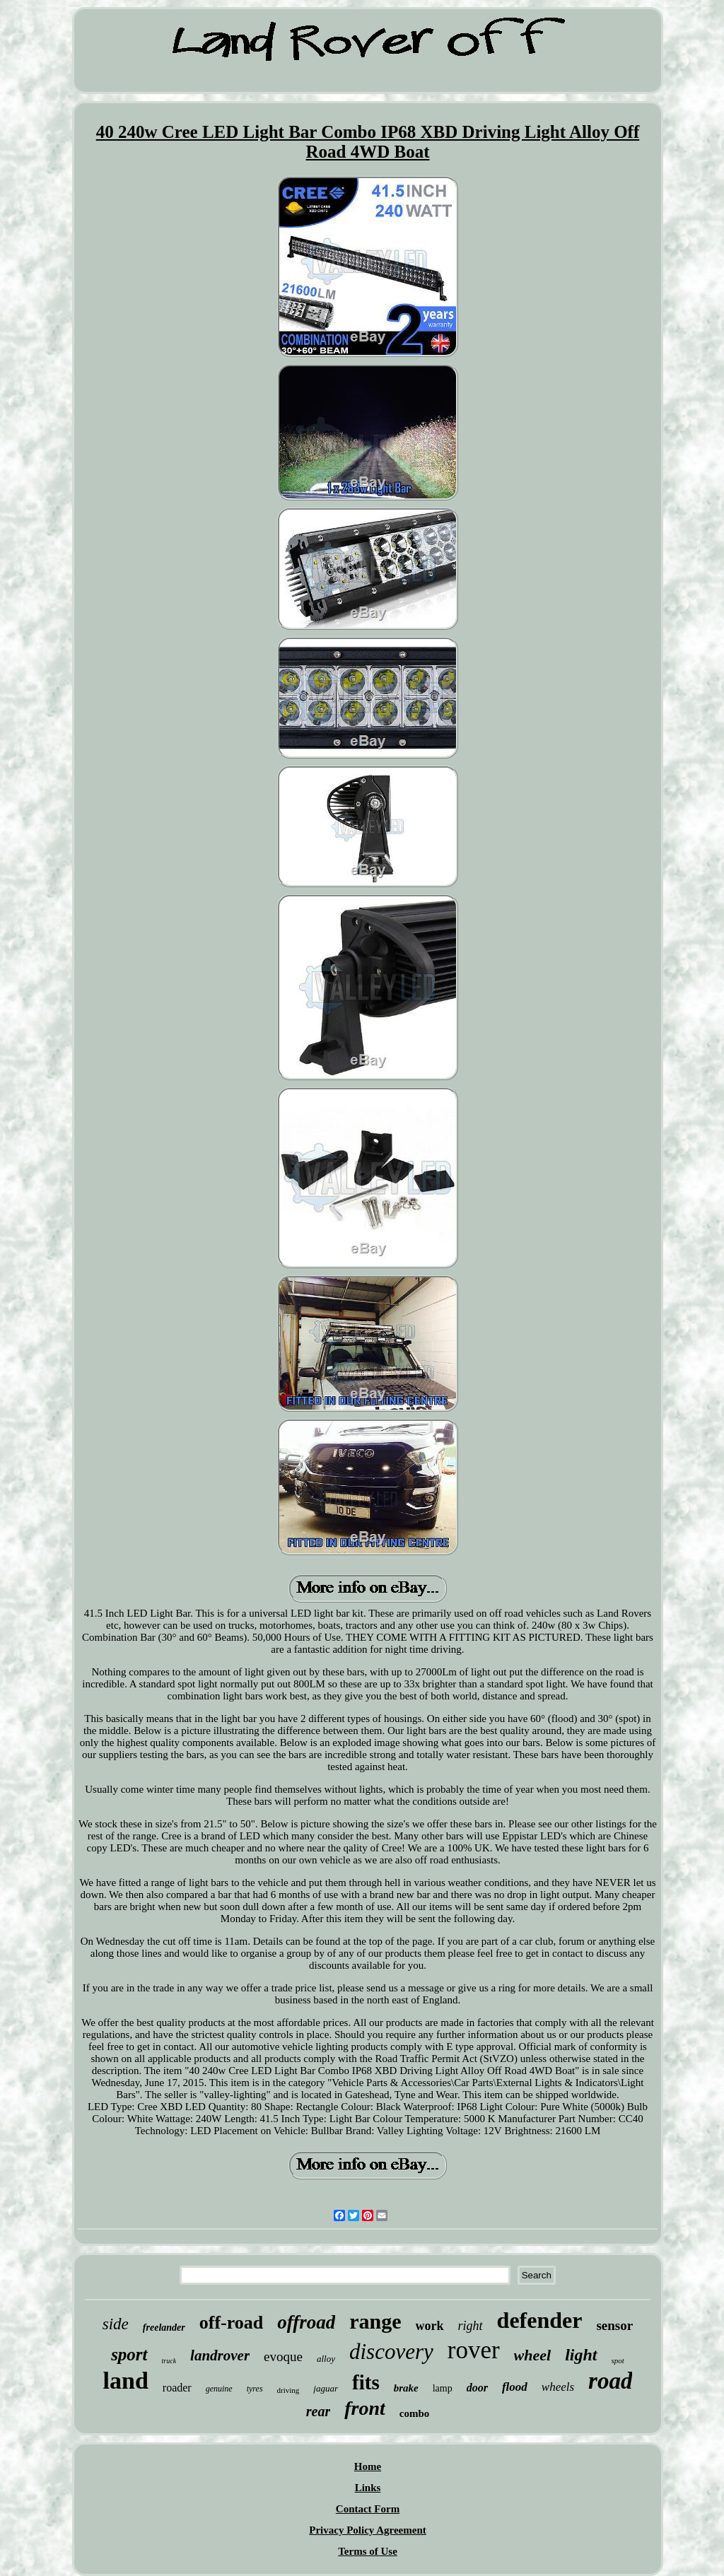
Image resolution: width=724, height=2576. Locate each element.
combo (414, 2413)
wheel (532, 2355)
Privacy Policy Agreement (367, 2530)
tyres (255, 2389)
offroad (306, 2322)
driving (288, 2390)
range (375, 2321)
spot (618, 2360)
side (116, 2324)
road (610, 2381)
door (477, 2388)
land (125, 2380)
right (470, 2326)
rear (318, 2411)
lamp (442, 2388)
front (364, 2408)
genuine (219, 2389)
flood (514, 2387)
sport (129, 2354)
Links (368, 2487)
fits (366, 2382)
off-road (231, 2322)
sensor (614, 2325)
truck (169, 2361)
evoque (283, 2356)
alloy (326, 2358)
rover (474, 2350)
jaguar (325, 2388)
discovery (391, 2351)
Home (367, 2466)
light (581, 2355)
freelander (164, 2327)
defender (540, 2320)
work (430, 2326)
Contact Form (367, 2508)
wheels (558, 2387)
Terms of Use (367, 2551)
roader (177, 2388)
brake (406, 2388)
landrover (220, 2355)
